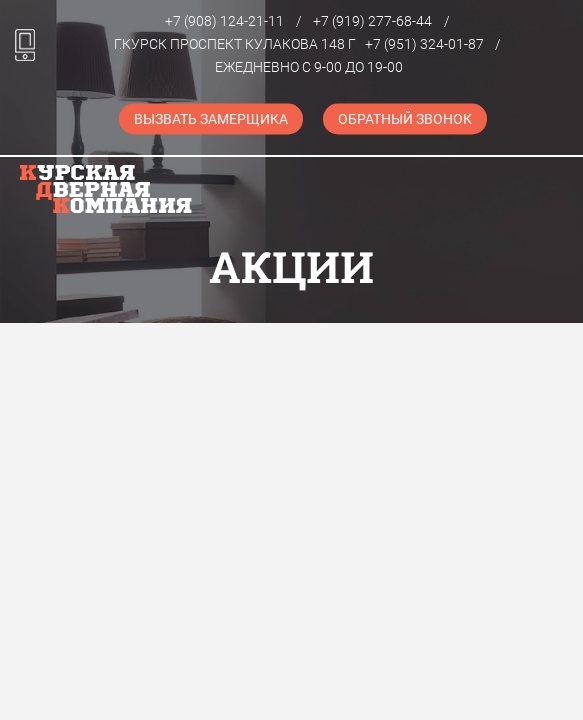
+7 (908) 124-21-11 (224, 21)
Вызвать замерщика (211, 119)
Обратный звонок (405, 119)
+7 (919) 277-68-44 (372, 21)
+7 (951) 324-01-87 (424, 44)
